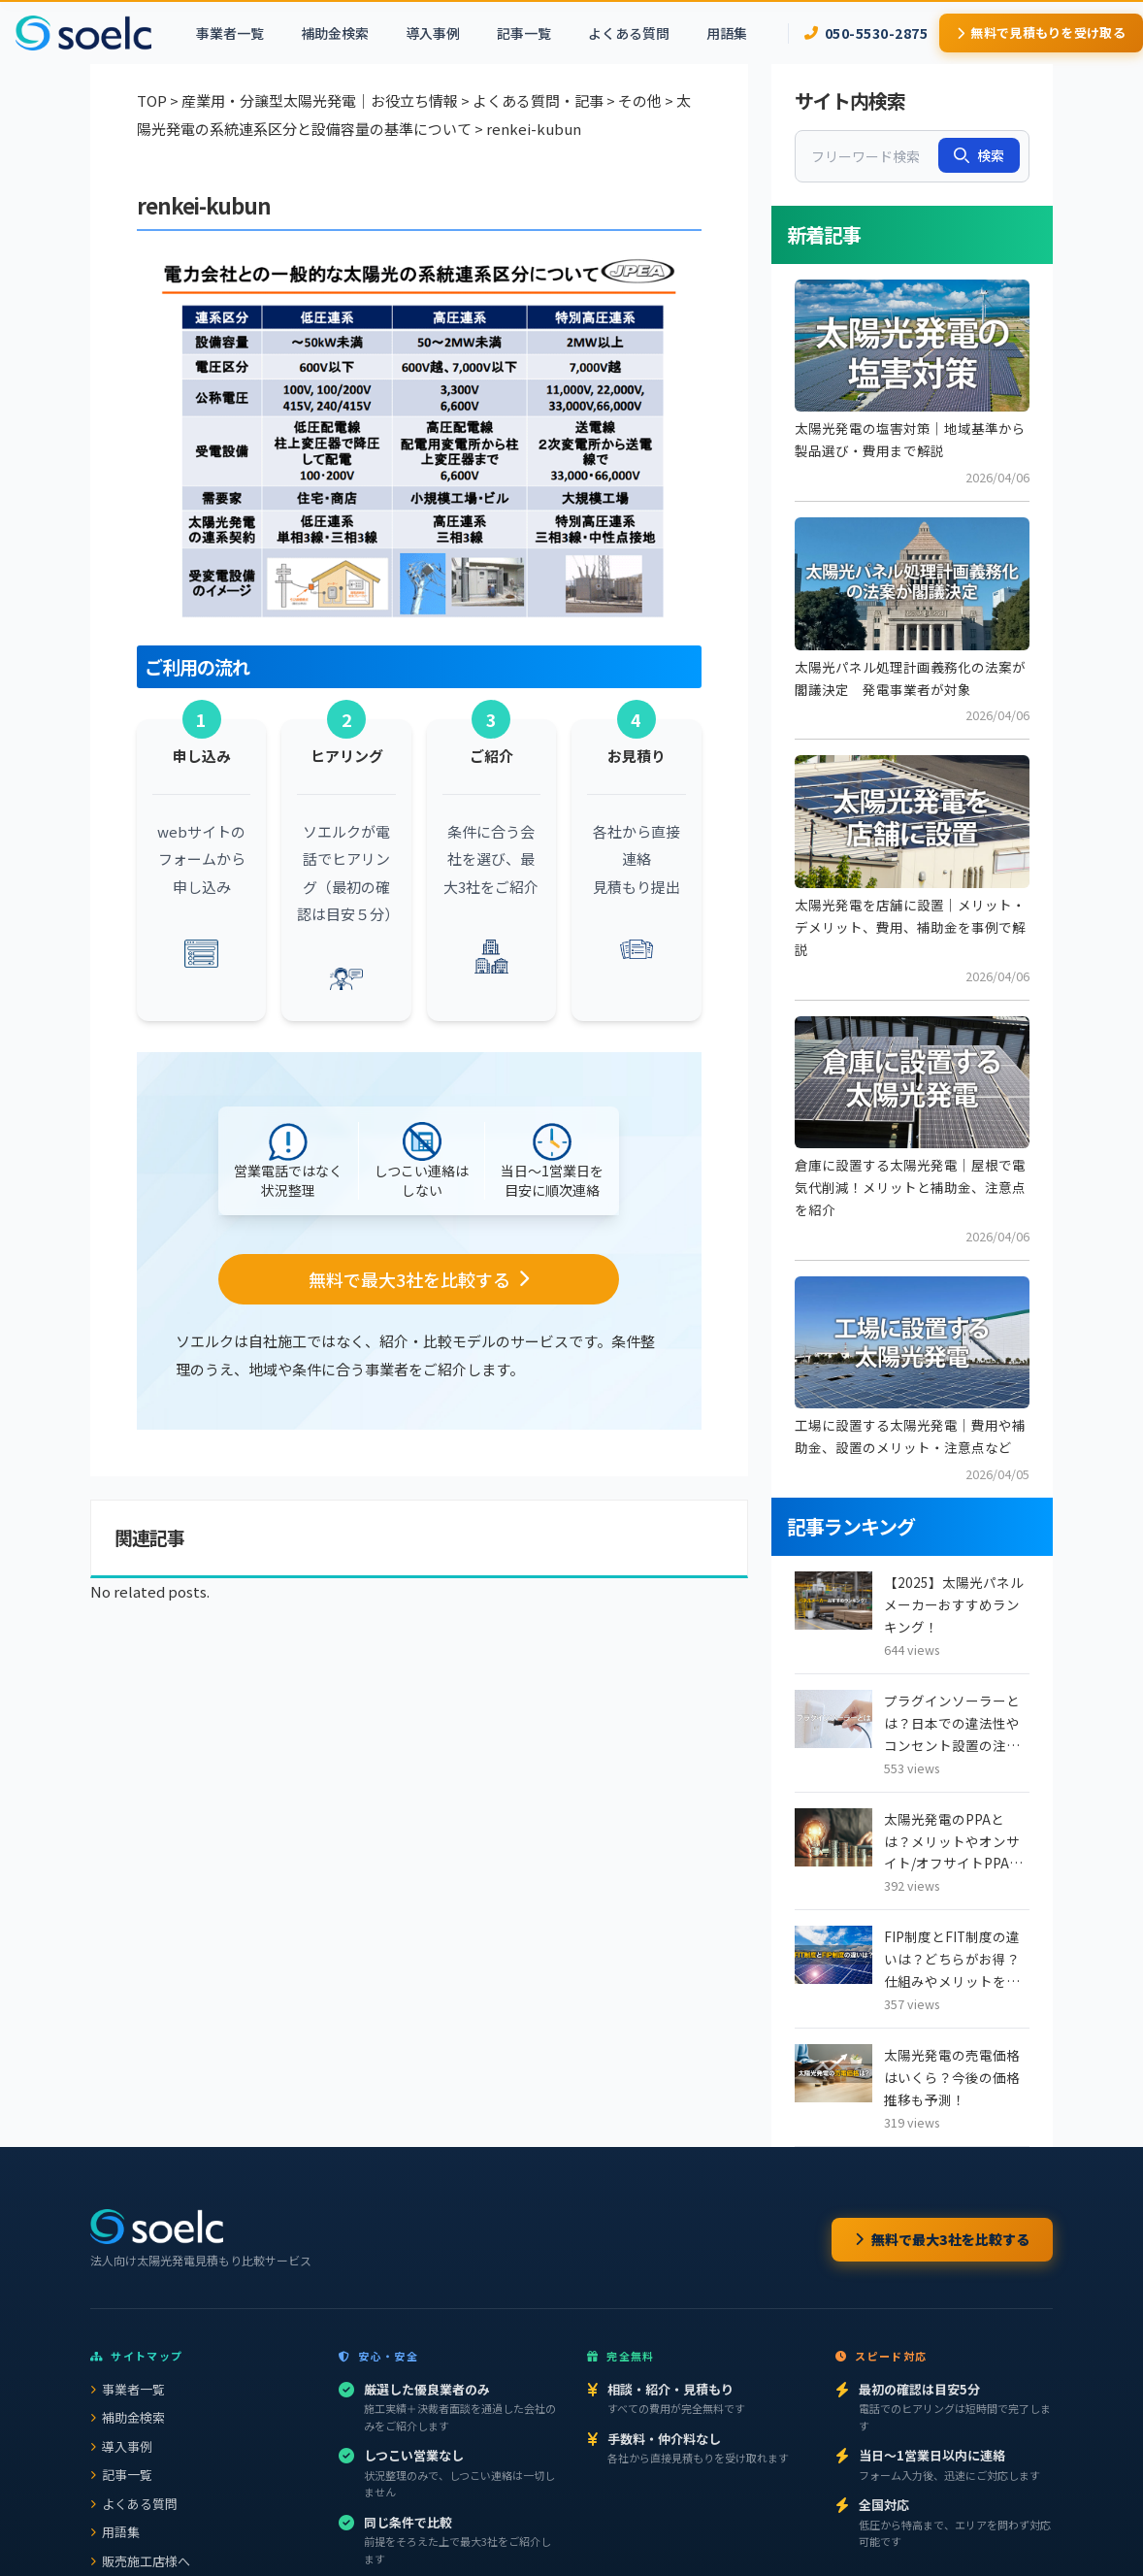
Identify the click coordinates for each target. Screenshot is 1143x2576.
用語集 (726, 33)
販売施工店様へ (140, 2561)
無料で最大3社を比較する (942, 2239)
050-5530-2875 (866, 33)
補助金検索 (335, 33)
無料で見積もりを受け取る (1041, 32)
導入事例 (433, 33)
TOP (152, 100)
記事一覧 (524, 33)
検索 (979, 155)
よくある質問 (628, 33)
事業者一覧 (230, 33)
